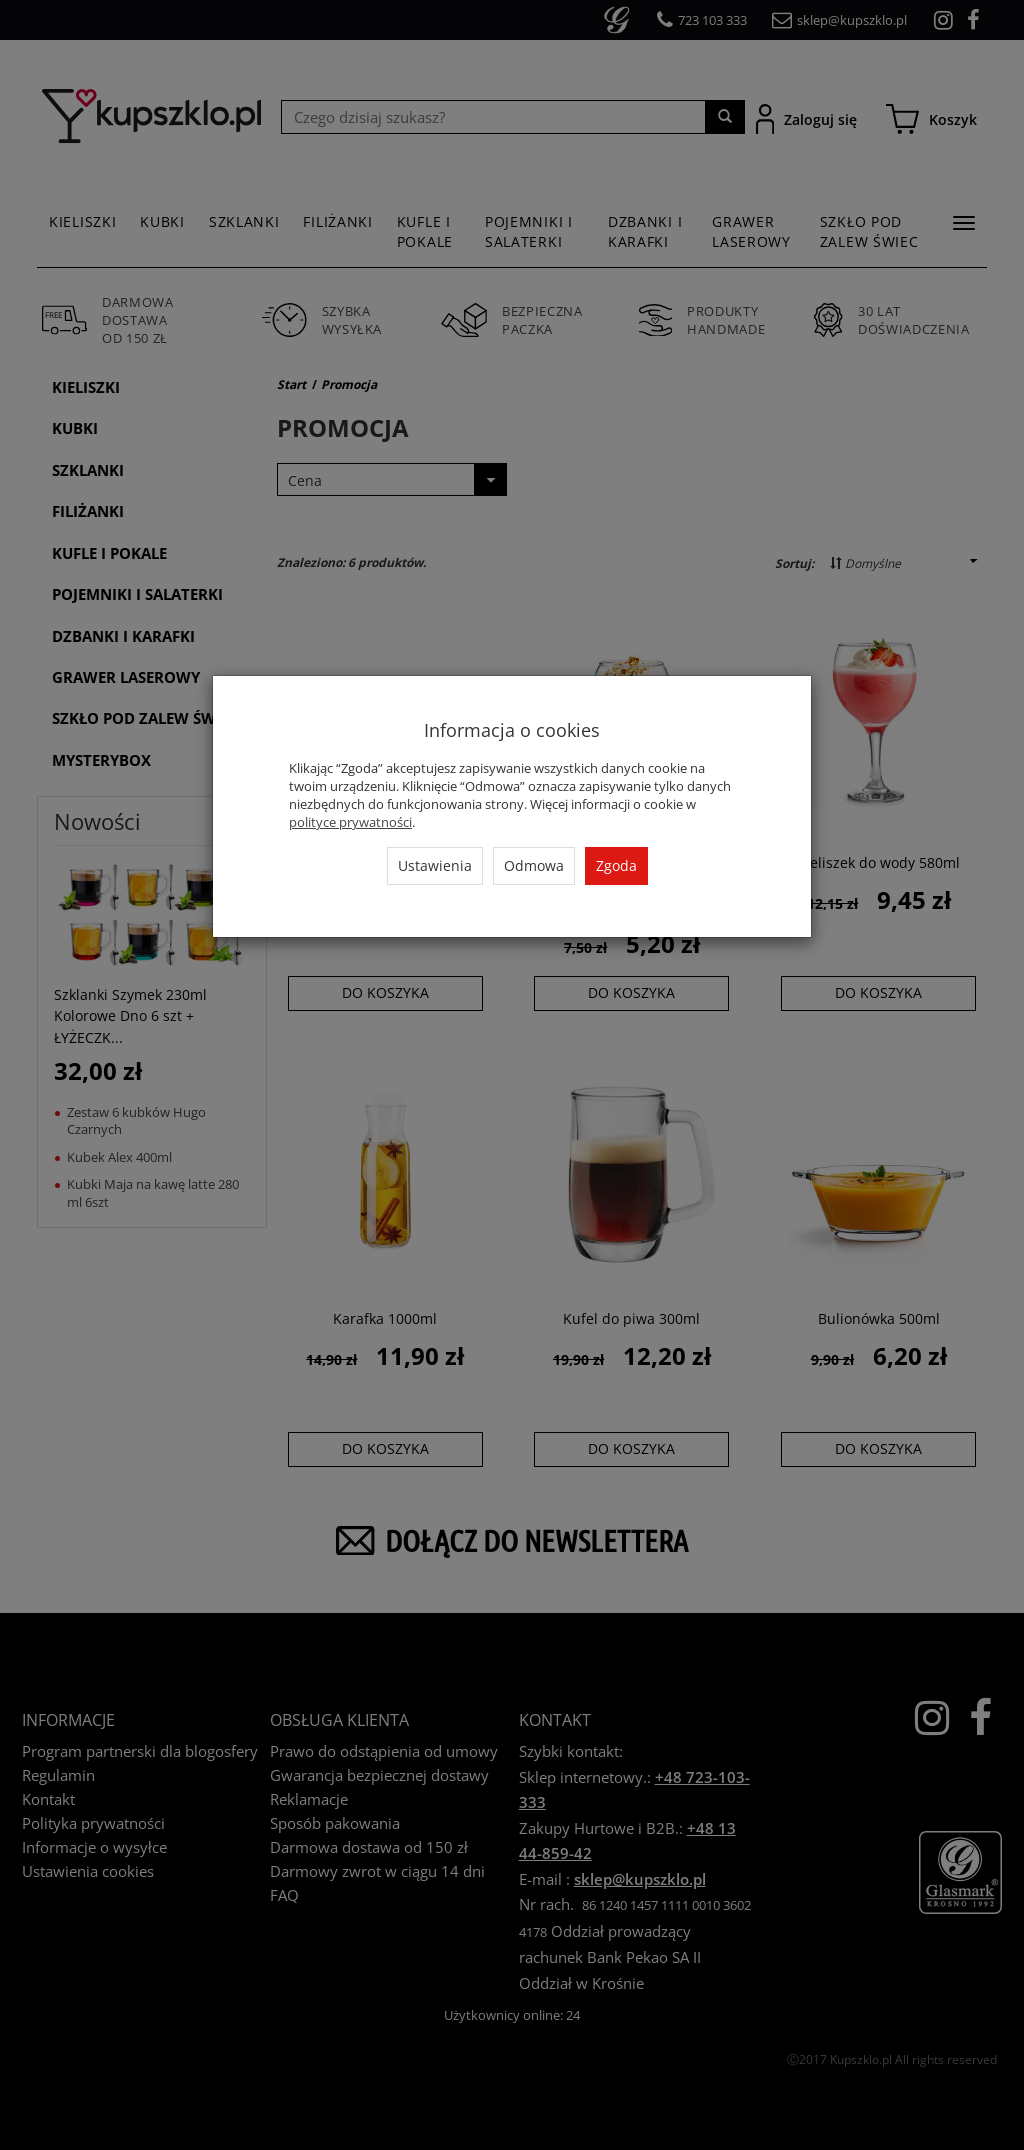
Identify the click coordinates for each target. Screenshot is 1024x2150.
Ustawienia (435, 865)
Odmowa (534, 865)
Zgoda (616, 865)
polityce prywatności (350, 822)
